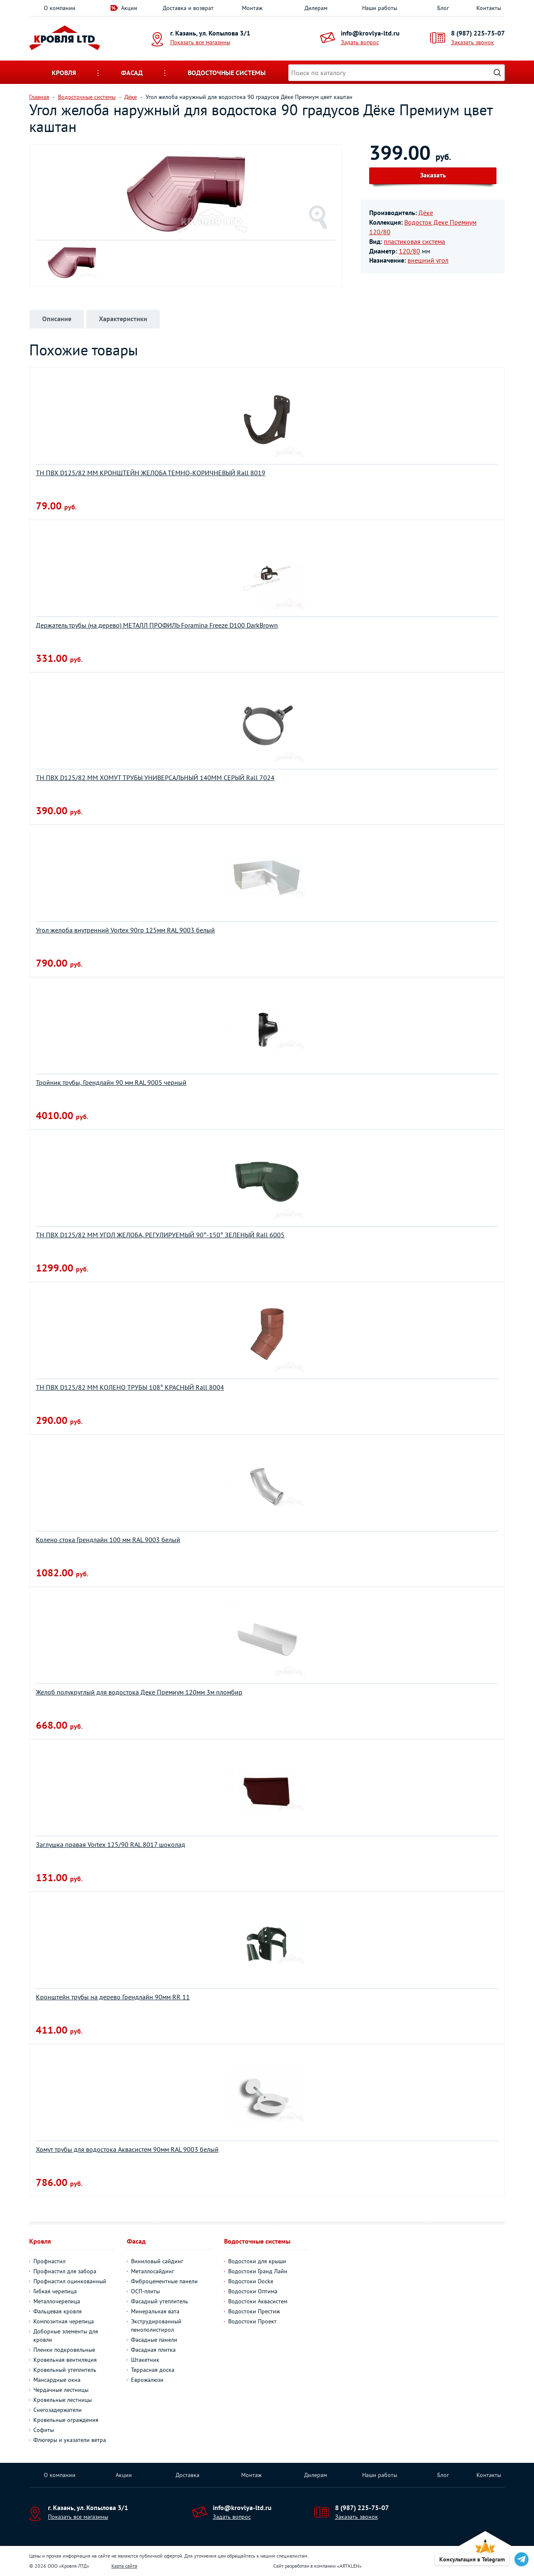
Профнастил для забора (64, 2271)
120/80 (409, 251)
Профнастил (49, 2261)
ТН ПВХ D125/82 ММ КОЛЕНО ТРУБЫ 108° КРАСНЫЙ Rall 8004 (130, 1387)
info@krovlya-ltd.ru (370, 33)
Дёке (425, 212)
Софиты (43, 2430)
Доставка (187, 2475)
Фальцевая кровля (57, 2311)
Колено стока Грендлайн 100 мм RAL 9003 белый (108, 1539)
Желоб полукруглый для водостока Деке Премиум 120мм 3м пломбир (139, 1692)
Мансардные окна (57, 2379)
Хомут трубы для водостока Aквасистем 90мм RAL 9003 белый (127, 2149)
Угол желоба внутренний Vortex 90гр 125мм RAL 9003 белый (125, 930)
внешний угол (428, 260)
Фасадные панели (154, 2339)
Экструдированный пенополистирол (156, 2325)
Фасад (132, 72)
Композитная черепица (63, 2321)
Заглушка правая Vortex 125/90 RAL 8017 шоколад (110, 1844)
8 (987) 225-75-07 (478, 33)
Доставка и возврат (188, 8)
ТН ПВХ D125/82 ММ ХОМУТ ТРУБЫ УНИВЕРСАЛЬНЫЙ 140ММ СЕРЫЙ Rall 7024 (155, 777)
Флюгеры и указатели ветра (69, 2440)
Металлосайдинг (152, 2271)
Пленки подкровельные (64, 2349)
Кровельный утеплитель (64, 2369)
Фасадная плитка (153, 2349)
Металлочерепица (56, 2301)
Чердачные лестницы (60, 2390)
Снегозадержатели (57, 2410)
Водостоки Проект (252, 2321)
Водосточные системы (227, 72)
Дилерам (316, 8)
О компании (60, 8)
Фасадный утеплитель (159, 2301)
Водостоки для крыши (257, 2261)
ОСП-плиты (145, 2291)
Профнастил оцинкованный (69, 2281)
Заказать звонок (472, 42)
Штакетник (145, 2359)
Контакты (488, 8)
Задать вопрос (360, 42)
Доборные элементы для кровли (65, 2335)
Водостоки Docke (250, 2281)
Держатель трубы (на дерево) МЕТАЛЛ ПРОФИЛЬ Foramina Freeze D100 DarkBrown (157, 625)
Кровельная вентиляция (65, 2359)
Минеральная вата (155, 2311)
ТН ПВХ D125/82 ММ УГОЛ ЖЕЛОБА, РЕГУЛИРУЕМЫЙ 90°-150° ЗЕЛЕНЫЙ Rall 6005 (160, 1235)
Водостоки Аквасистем (257, 2301)
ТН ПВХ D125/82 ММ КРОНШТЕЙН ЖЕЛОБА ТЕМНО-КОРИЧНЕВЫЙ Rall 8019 (150, 473)
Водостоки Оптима (252, 2291)
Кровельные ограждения (65, 2420)
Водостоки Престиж (254, 2311)
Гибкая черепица (55, 2291)
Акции (129, 8)
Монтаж (252, 8)
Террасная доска (152, 2369)
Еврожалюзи (147, 2379)
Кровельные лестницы (62, 2400)
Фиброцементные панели (164, 2281)
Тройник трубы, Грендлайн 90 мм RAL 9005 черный (111, 1082)
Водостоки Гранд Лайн (257, 2271)
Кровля (64, 72)
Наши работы (379, 8)
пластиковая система (414, 241)
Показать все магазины (200, 42)
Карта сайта (124, 2566)
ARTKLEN (349, 2566)
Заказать (433, 175)
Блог (443, 8)
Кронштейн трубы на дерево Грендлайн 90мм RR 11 (113, 1997)
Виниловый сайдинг (157, 2261)
